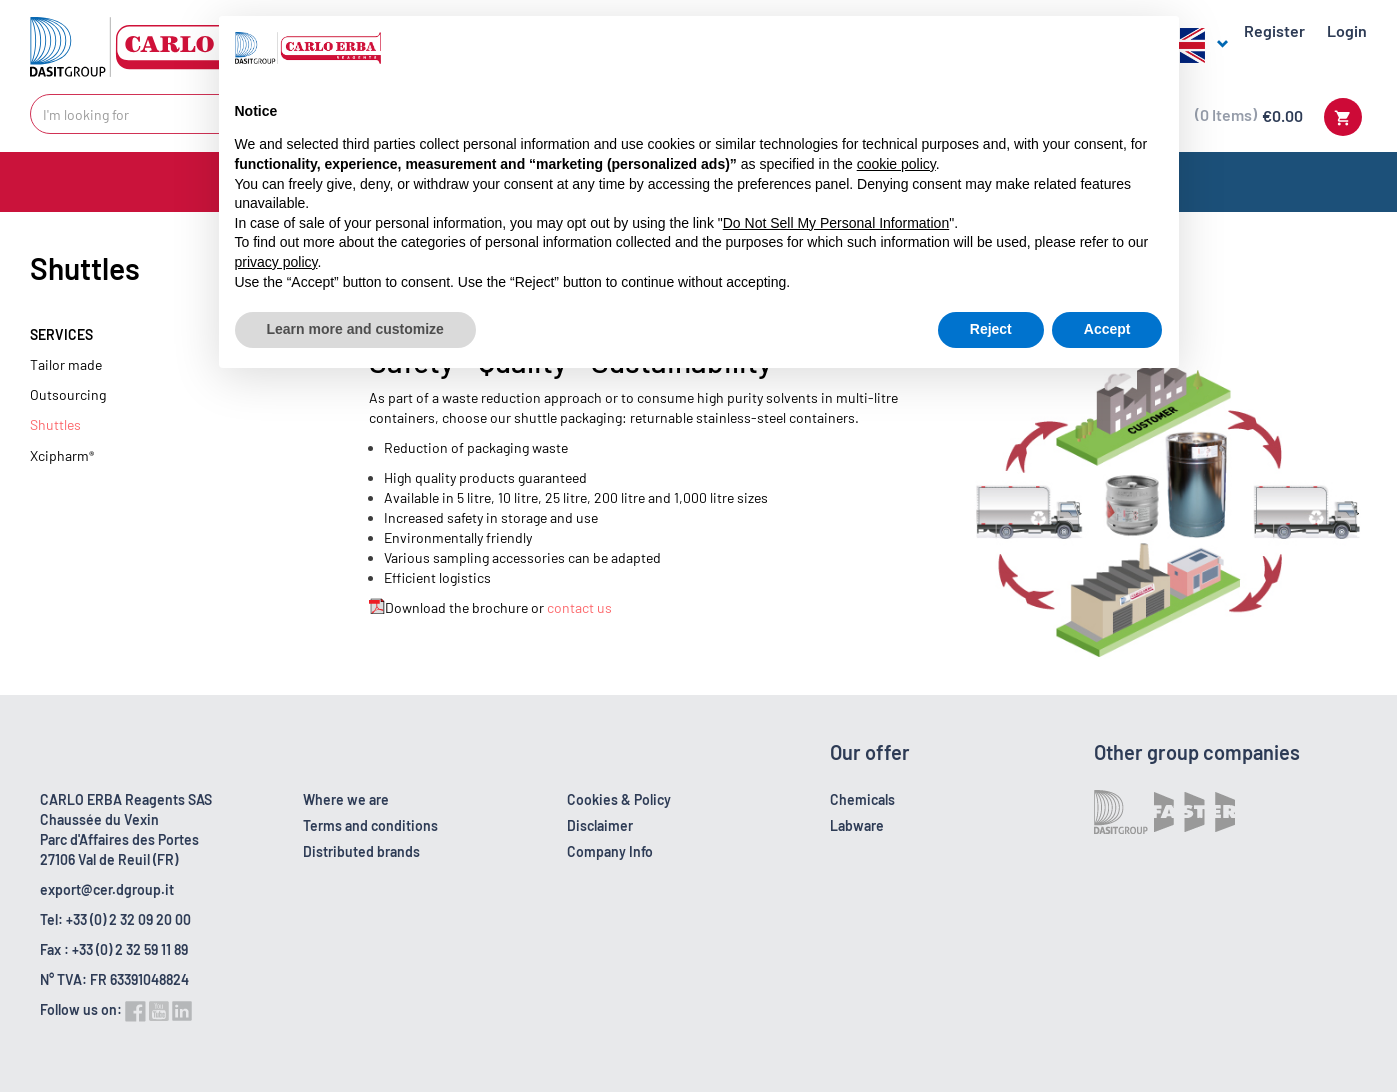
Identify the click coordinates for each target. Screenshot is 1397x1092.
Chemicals (862, 799)
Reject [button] (991, 329)
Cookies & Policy (619, 799)
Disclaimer (600, 825)
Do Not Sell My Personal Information (836, 223)
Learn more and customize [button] (355, 329)
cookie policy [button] (896, 164)
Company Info (610, 851)
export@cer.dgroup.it (107, 889)
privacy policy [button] (276, 262)
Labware (857, 825)
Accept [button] (1107, 329)
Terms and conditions (370, 825)
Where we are (346, 799)
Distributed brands (361, 851)
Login (1347, 30)
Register (1274, 30)
